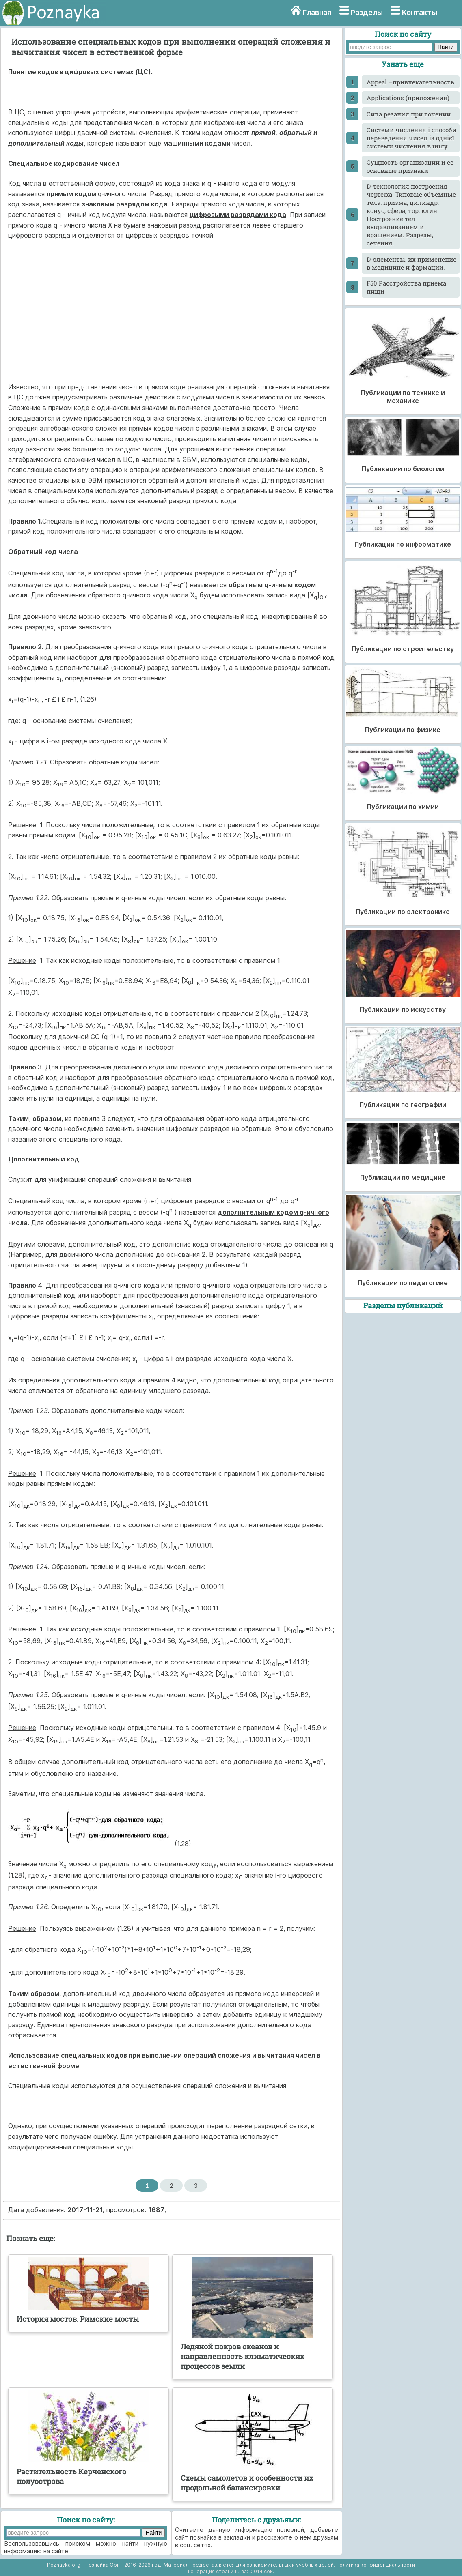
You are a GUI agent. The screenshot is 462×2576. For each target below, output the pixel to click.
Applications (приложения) (408, 98)
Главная (316, 12)
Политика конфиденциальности (375, 2565)
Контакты (419, 12)
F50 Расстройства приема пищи (406, 287)
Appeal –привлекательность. (411, 82)
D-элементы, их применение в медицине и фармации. (411, 263)
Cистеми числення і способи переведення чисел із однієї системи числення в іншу (411, 138)
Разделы (367, 12)
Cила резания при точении (409, 114)
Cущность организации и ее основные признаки (410, 166)
